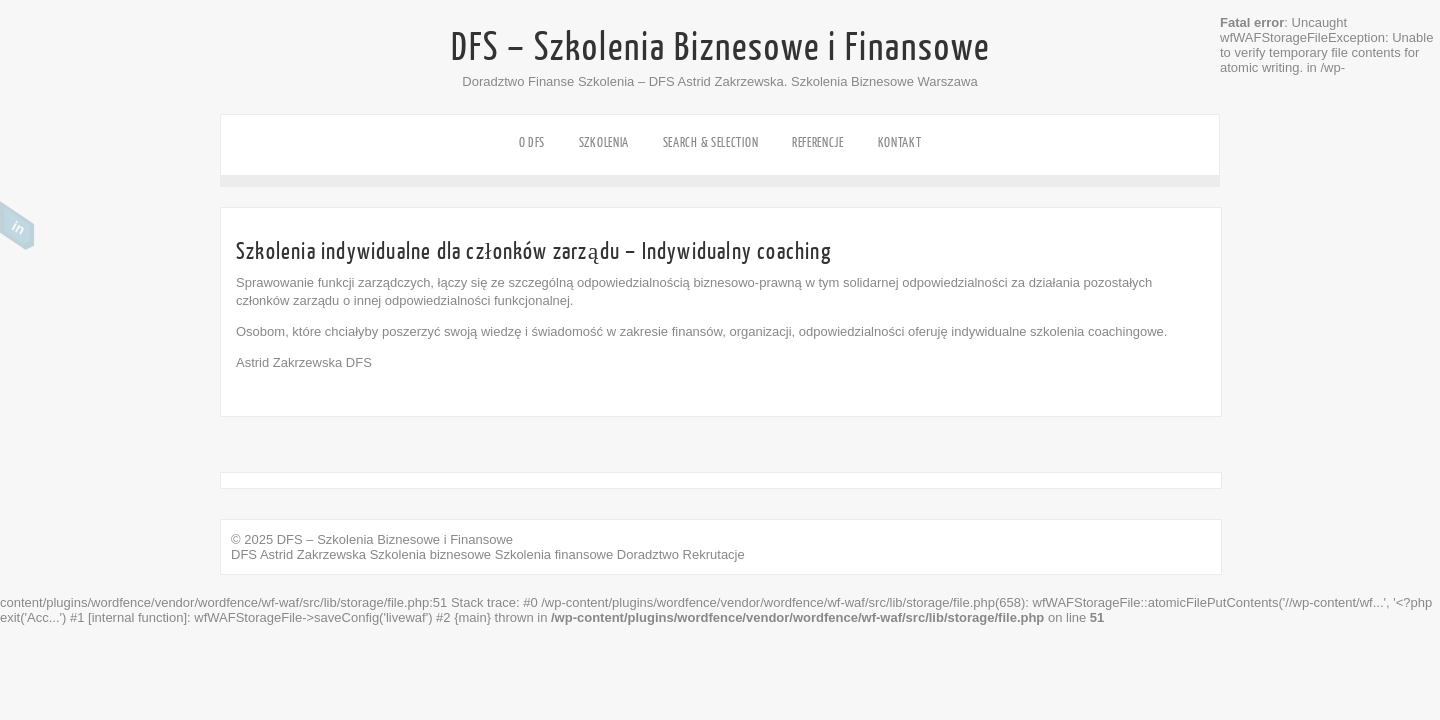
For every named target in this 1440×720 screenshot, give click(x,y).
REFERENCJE (818, 142)
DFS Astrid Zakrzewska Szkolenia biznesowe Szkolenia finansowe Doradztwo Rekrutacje (488, 554)
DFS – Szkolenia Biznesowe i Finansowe (720, 48)
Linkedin (17, 226)
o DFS (532, 142)
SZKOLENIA (604, 142)
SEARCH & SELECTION (711, 142)
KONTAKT (900, 142)
